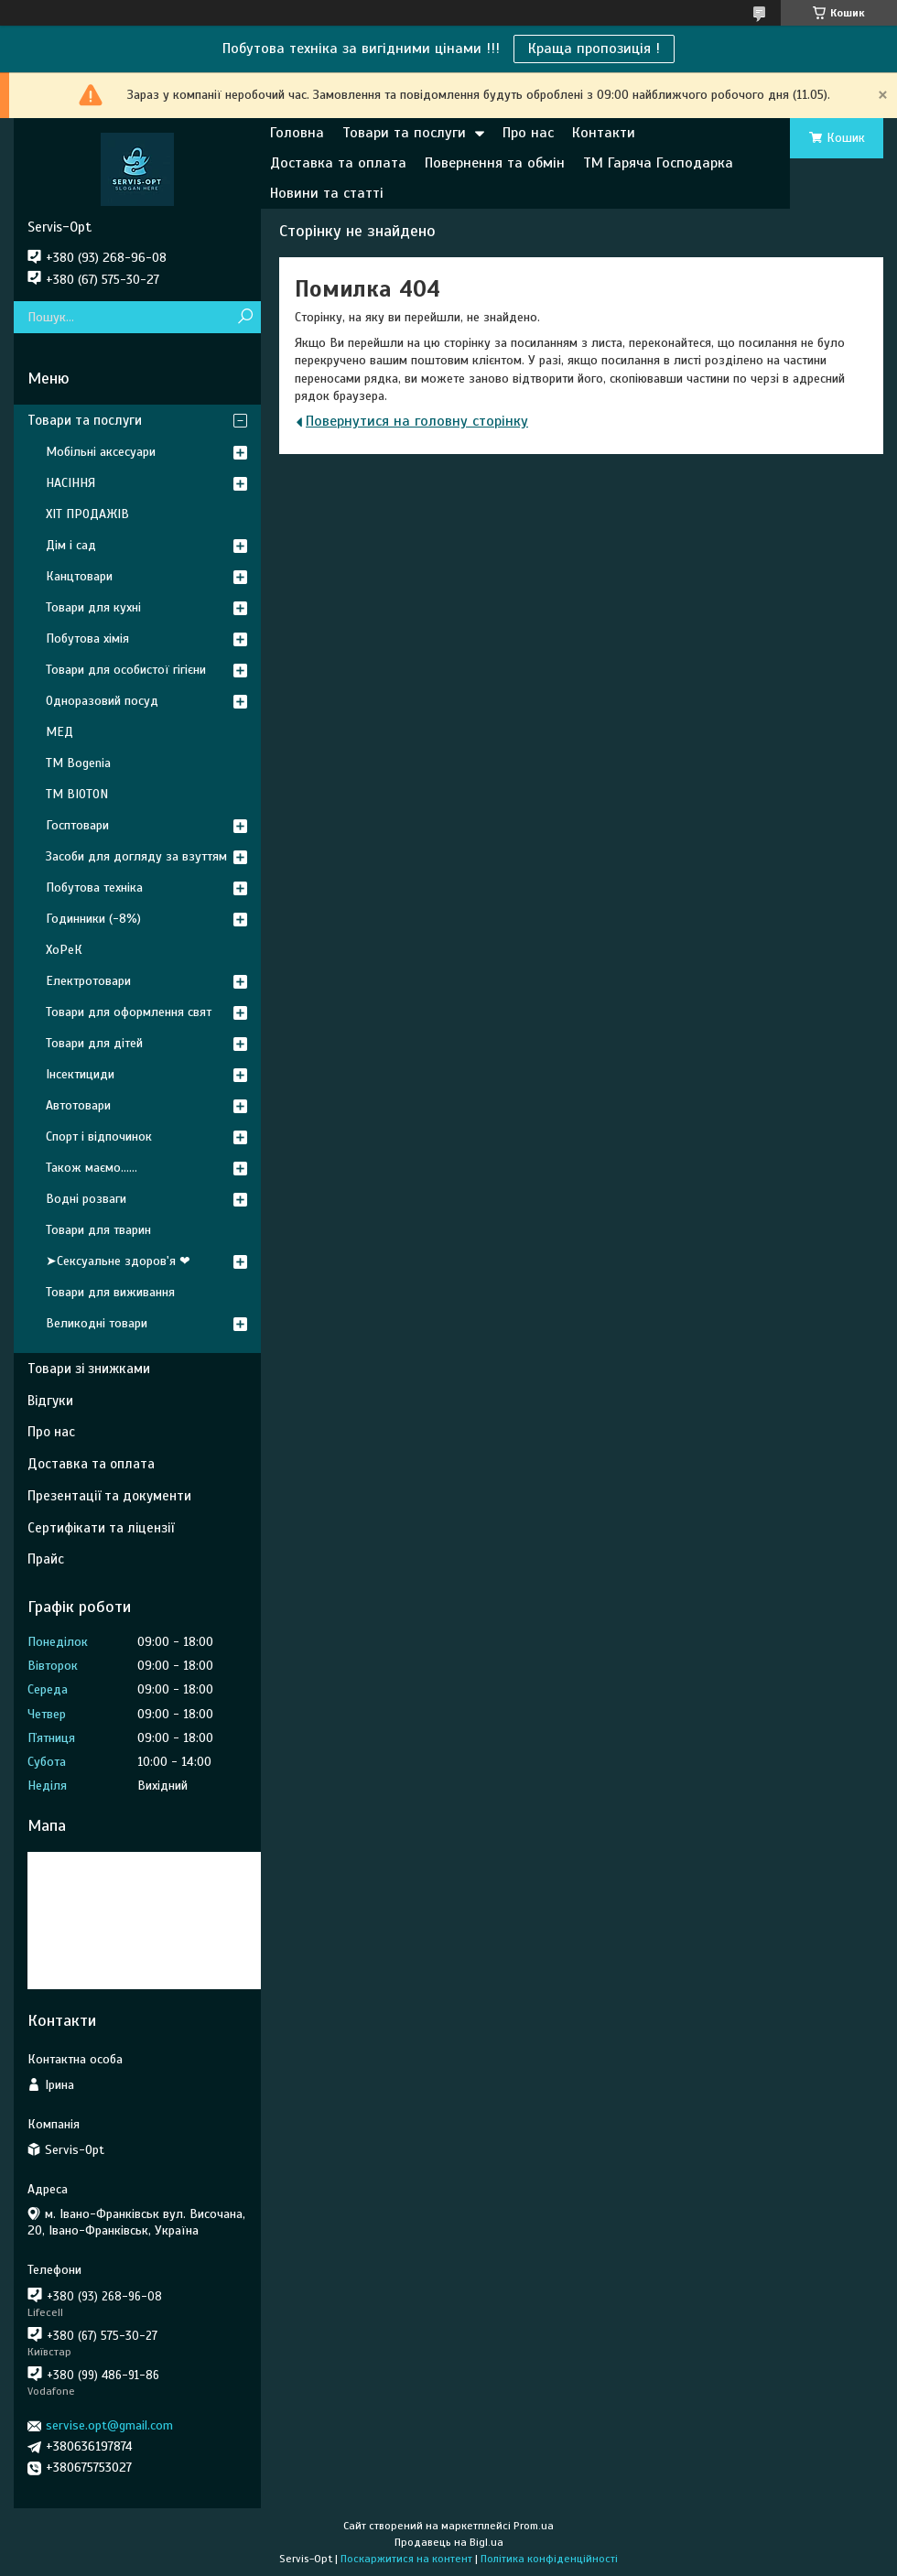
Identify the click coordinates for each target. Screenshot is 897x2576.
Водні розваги (86, 1199)
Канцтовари (79, 576)
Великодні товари (96, 1323)
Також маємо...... (91, 1167)
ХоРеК (64, 950)
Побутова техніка (94, 887)
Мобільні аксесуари (101, 452)
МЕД (59, 732)
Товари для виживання (110, 1292)
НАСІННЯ (70, 483)
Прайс (45, 1559)
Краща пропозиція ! (594, 48)
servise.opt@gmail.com (109, 2425)
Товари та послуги (404, 133)
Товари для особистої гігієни (126, 669)
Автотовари (78, 1105)
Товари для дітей (94, 1043)
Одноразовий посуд (102, 701)
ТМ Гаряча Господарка (658, 163)
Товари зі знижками (88, 1368)
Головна (297, 133)
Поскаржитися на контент (406, 2558)
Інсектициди (80, 1074)
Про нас (528, 133)
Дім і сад (71, 545)
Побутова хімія (87, 638)
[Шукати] (245, 317)
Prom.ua (533, 2525)
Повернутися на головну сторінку (417, 421)
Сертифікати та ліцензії (100, 1528)
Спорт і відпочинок (99, 1136)
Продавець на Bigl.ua (448, 2542)
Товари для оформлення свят (128, 1012)
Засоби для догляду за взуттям (136, 856)
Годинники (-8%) (93, 918)
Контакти (603, 133)
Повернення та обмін (495, 163)
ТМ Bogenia (78, 763)
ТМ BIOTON (77, 794)
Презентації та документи (109, 1496)
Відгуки (50, 1400)
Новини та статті (327, 193)
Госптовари (77, 825)
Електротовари (88, 981)
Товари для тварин (98, 1230)
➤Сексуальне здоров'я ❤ (118, 1261)
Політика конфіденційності (549, 2558)
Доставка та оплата (338, 163)
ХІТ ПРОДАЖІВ (87, 514)
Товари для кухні (93, 607)
